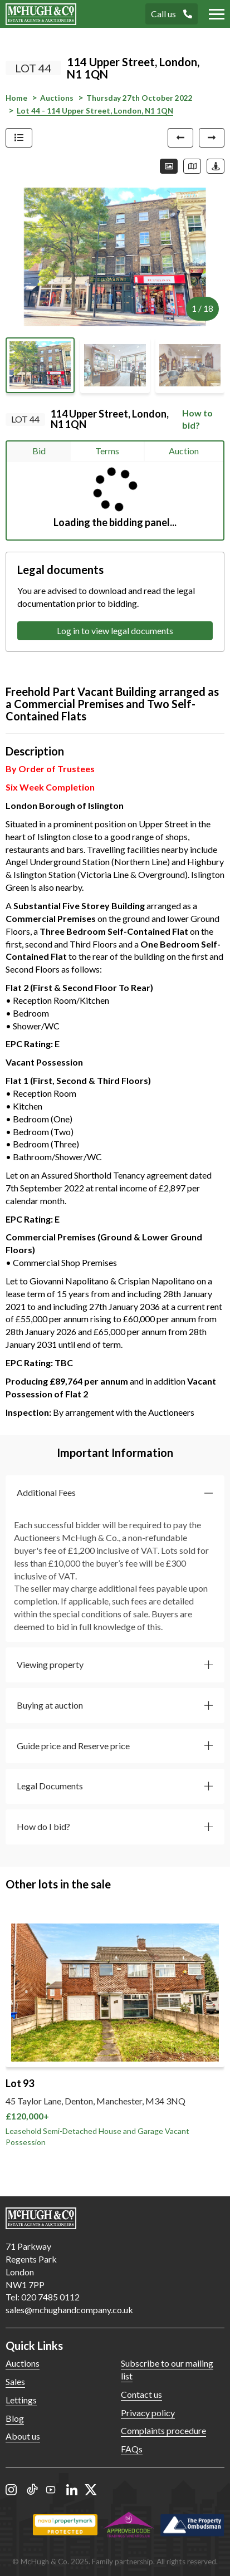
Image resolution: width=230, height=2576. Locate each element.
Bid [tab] (39, 450)
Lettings (21, 2400)
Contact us (141, 2394)
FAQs (132, 2448)
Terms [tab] (107, 450)
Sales (15, 2381)
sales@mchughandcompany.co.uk (69, 2309)
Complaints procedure (163, 2430)
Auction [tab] (184, 450)
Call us (171, 13)
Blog (15, 2418)
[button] (115, 1492)
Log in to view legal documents (115, 630)
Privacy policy (148, 2412)
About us (23, 2436)
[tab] (115, 1492)
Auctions (23, 2363)
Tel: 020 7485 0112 (43, 2297)
